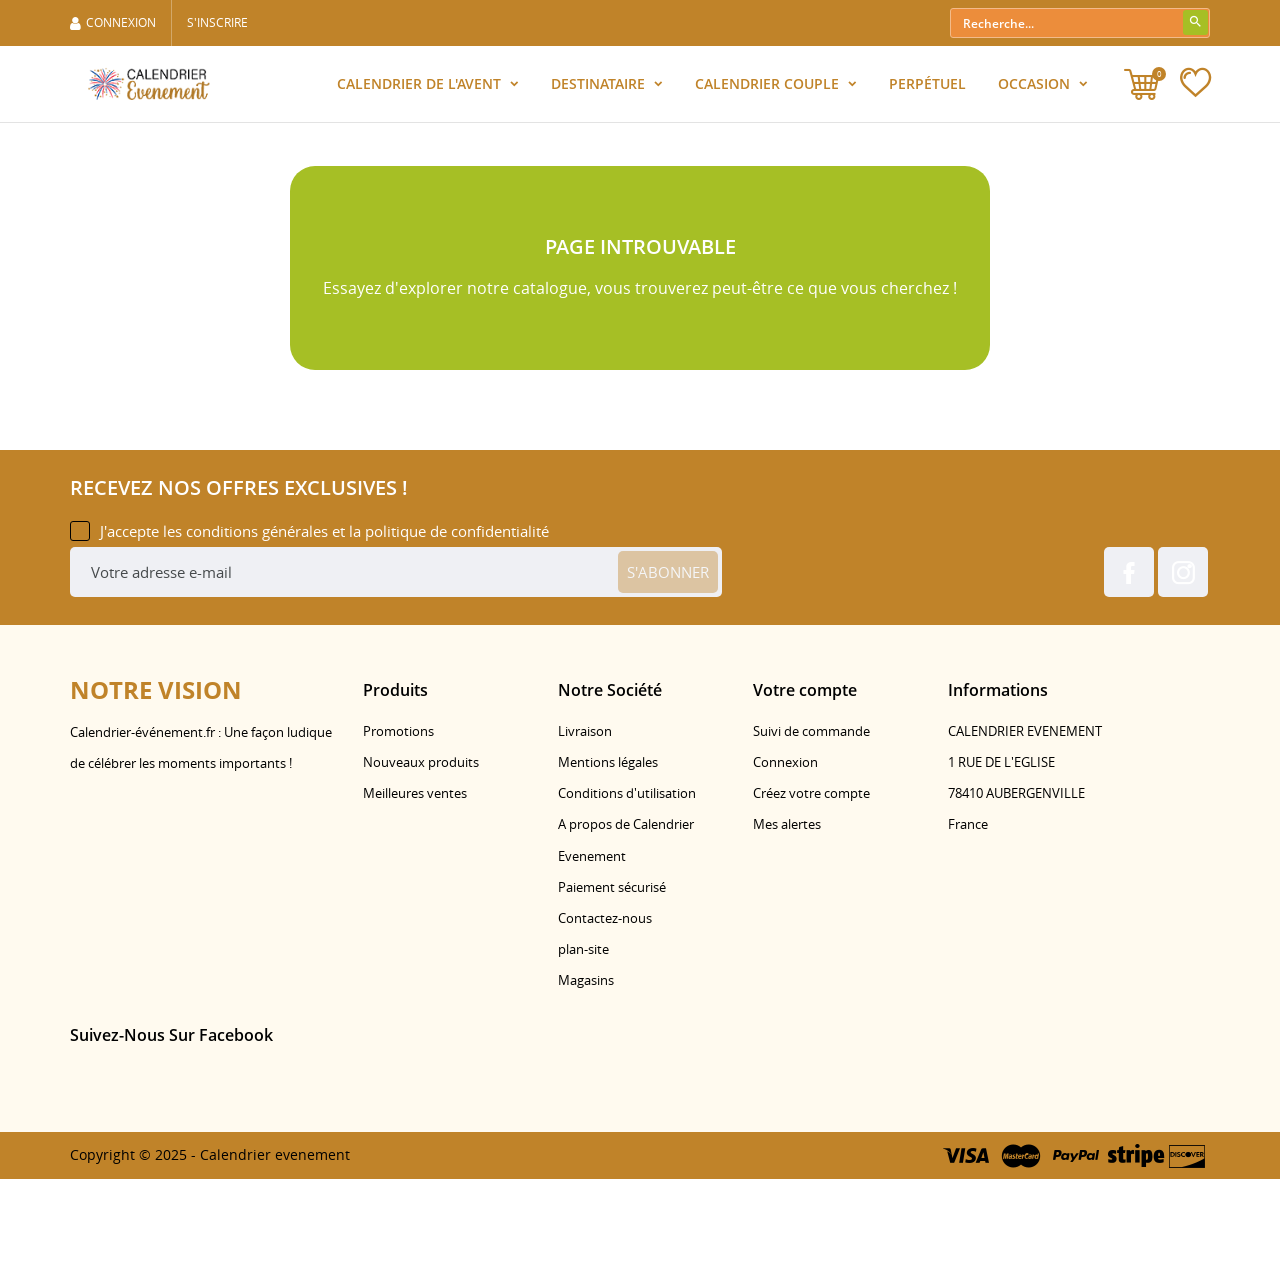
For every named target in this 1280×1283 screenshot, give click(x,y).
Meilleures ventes (415, 898)
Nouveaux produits (421, 867)
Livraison (585, 835)
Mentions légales (608, 867)
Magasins (586, 1085)
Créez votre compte (811, 898)
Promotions (398, 835)
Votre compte (805, 794)
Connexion (785, 867)
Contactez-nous (605, 1023)
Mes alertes (787, 929)
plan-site (583, 1054)
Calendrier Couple (769, 83)
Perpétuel (927, 83)
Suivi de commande (811, 835)
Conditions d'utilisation (627, 898)
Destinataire (600, 83)
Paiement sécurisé (612, 991)
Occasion (1036, 83)
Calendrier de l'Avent (421, 83)
